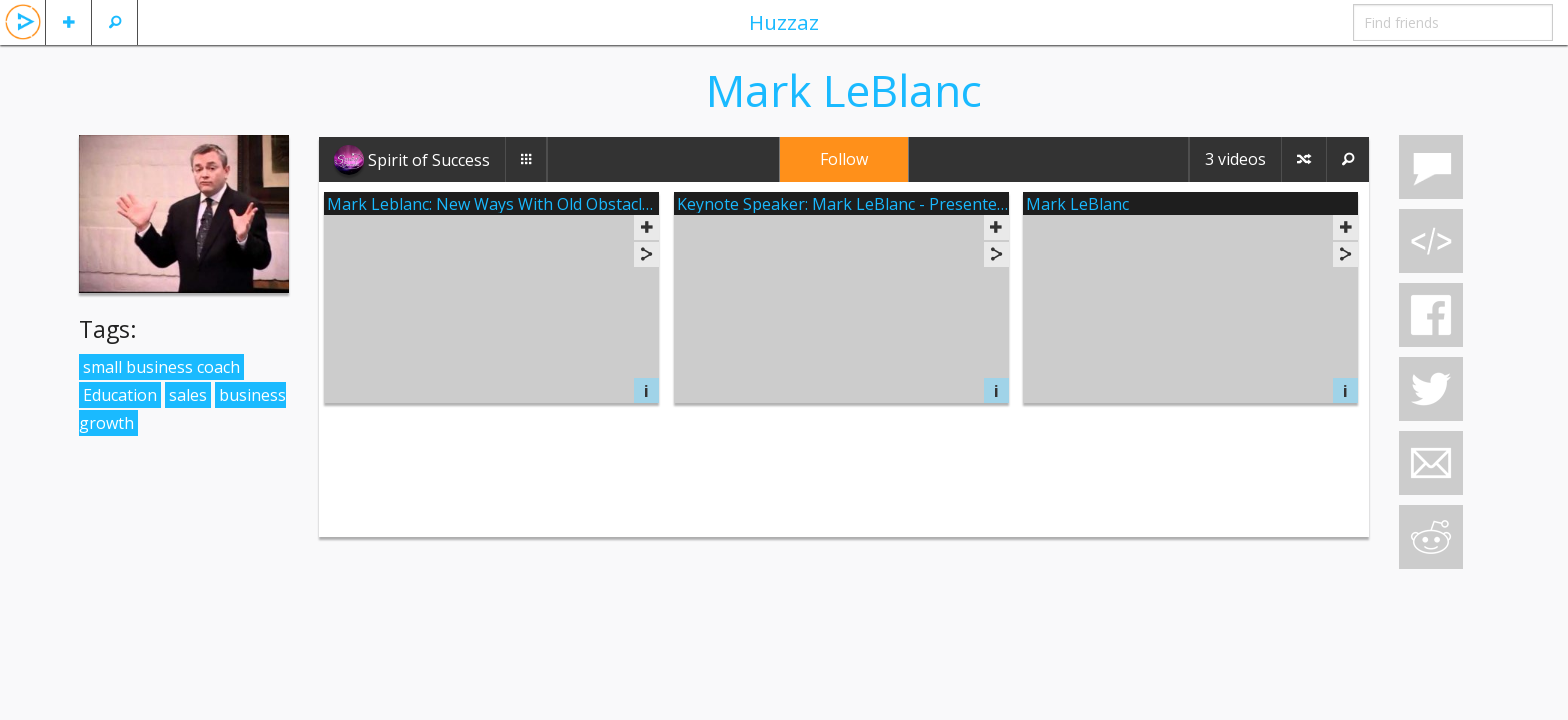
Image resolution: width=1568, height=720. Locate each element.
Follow (844, 159)
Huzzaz (784, 22)
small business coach (161, 367)
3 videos (1235, 159)
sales (188, 395)
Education (120, 395)
